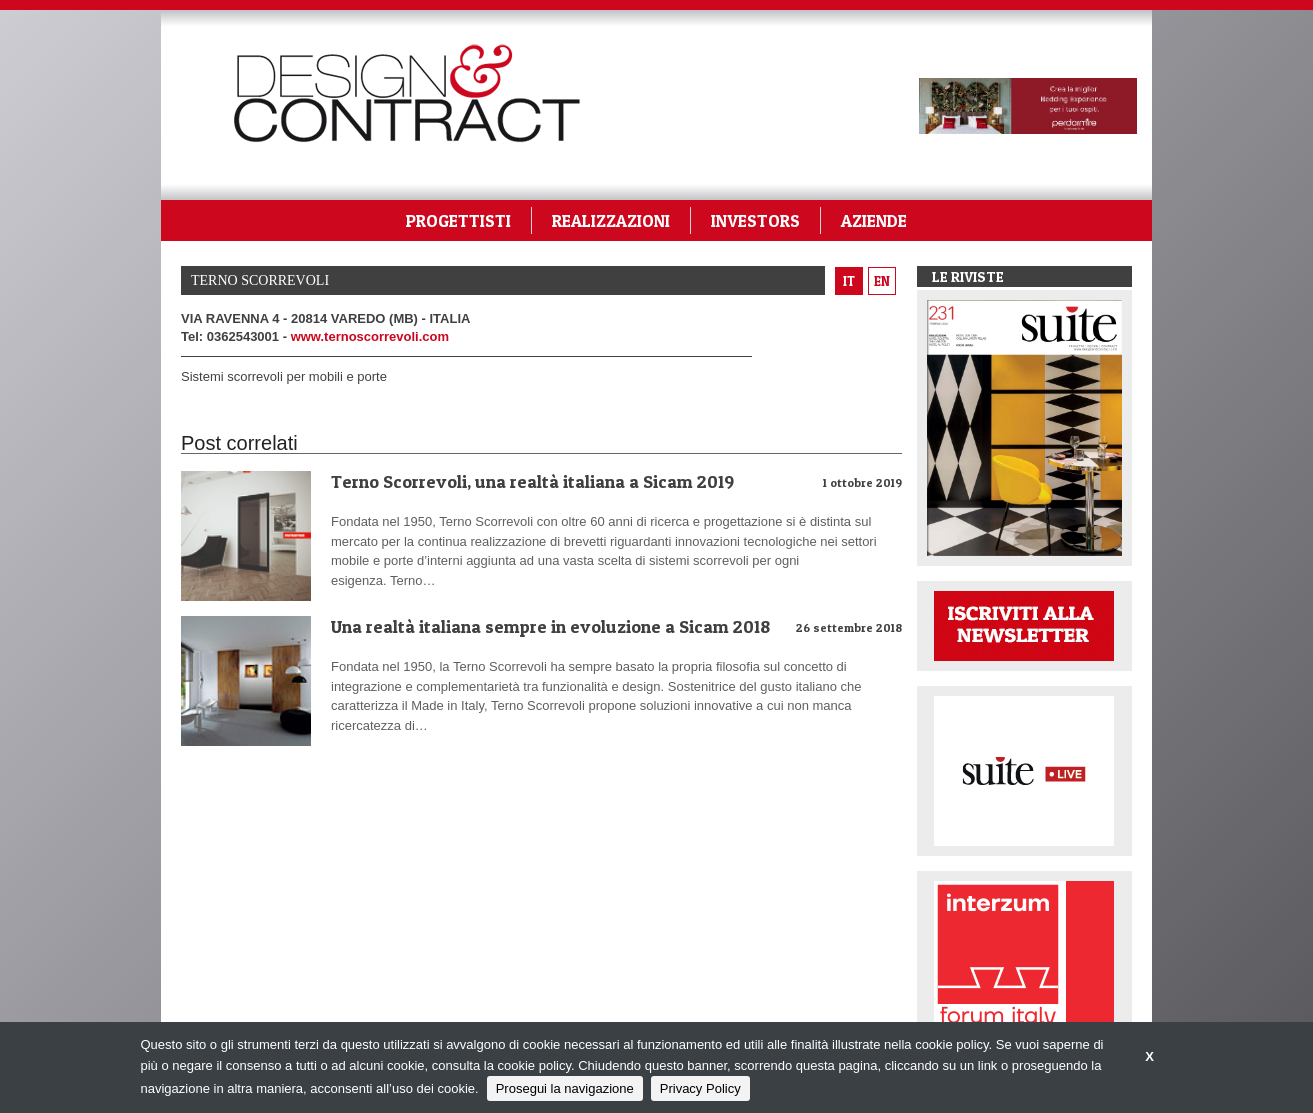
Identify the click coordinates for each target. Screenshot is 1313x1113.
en (882, 281)
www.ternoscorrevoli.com (370, 336)
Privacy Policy (700, 1088)
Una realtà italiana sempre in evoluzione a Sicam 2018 (550, 626)
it (849, 281)
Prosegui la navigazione (565, 1088)
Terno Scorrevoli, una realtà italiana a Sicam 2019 (532, 481)
